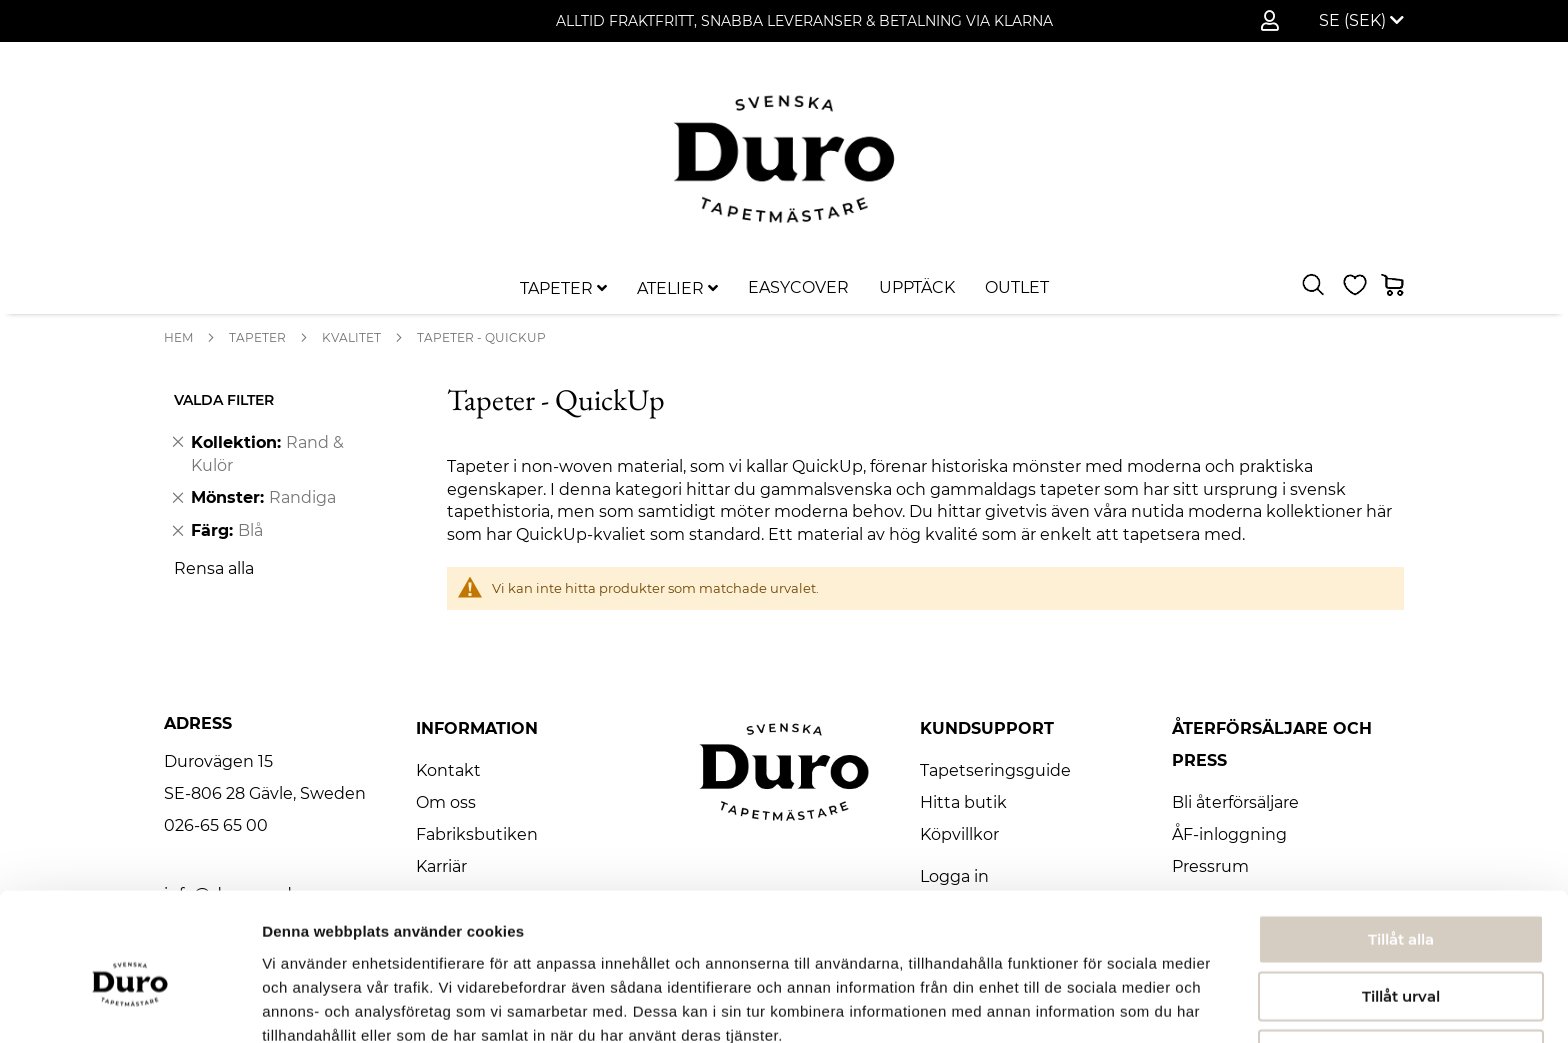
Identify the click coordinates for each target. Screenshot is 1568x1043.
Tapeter (257, 337)
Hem (178, 337)
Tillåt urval (1401, 900)
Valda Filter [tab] (224, 400)
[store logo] (784, 158)
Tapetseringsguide (995, 770)
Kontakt (448, 770)
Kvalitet (351, 337)
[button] (1361, 21)
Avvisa (1401, 957)
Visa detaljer (1086, 1003)
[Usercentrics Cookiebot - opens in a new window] (129, 1004)
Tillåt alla (1401, 842)
